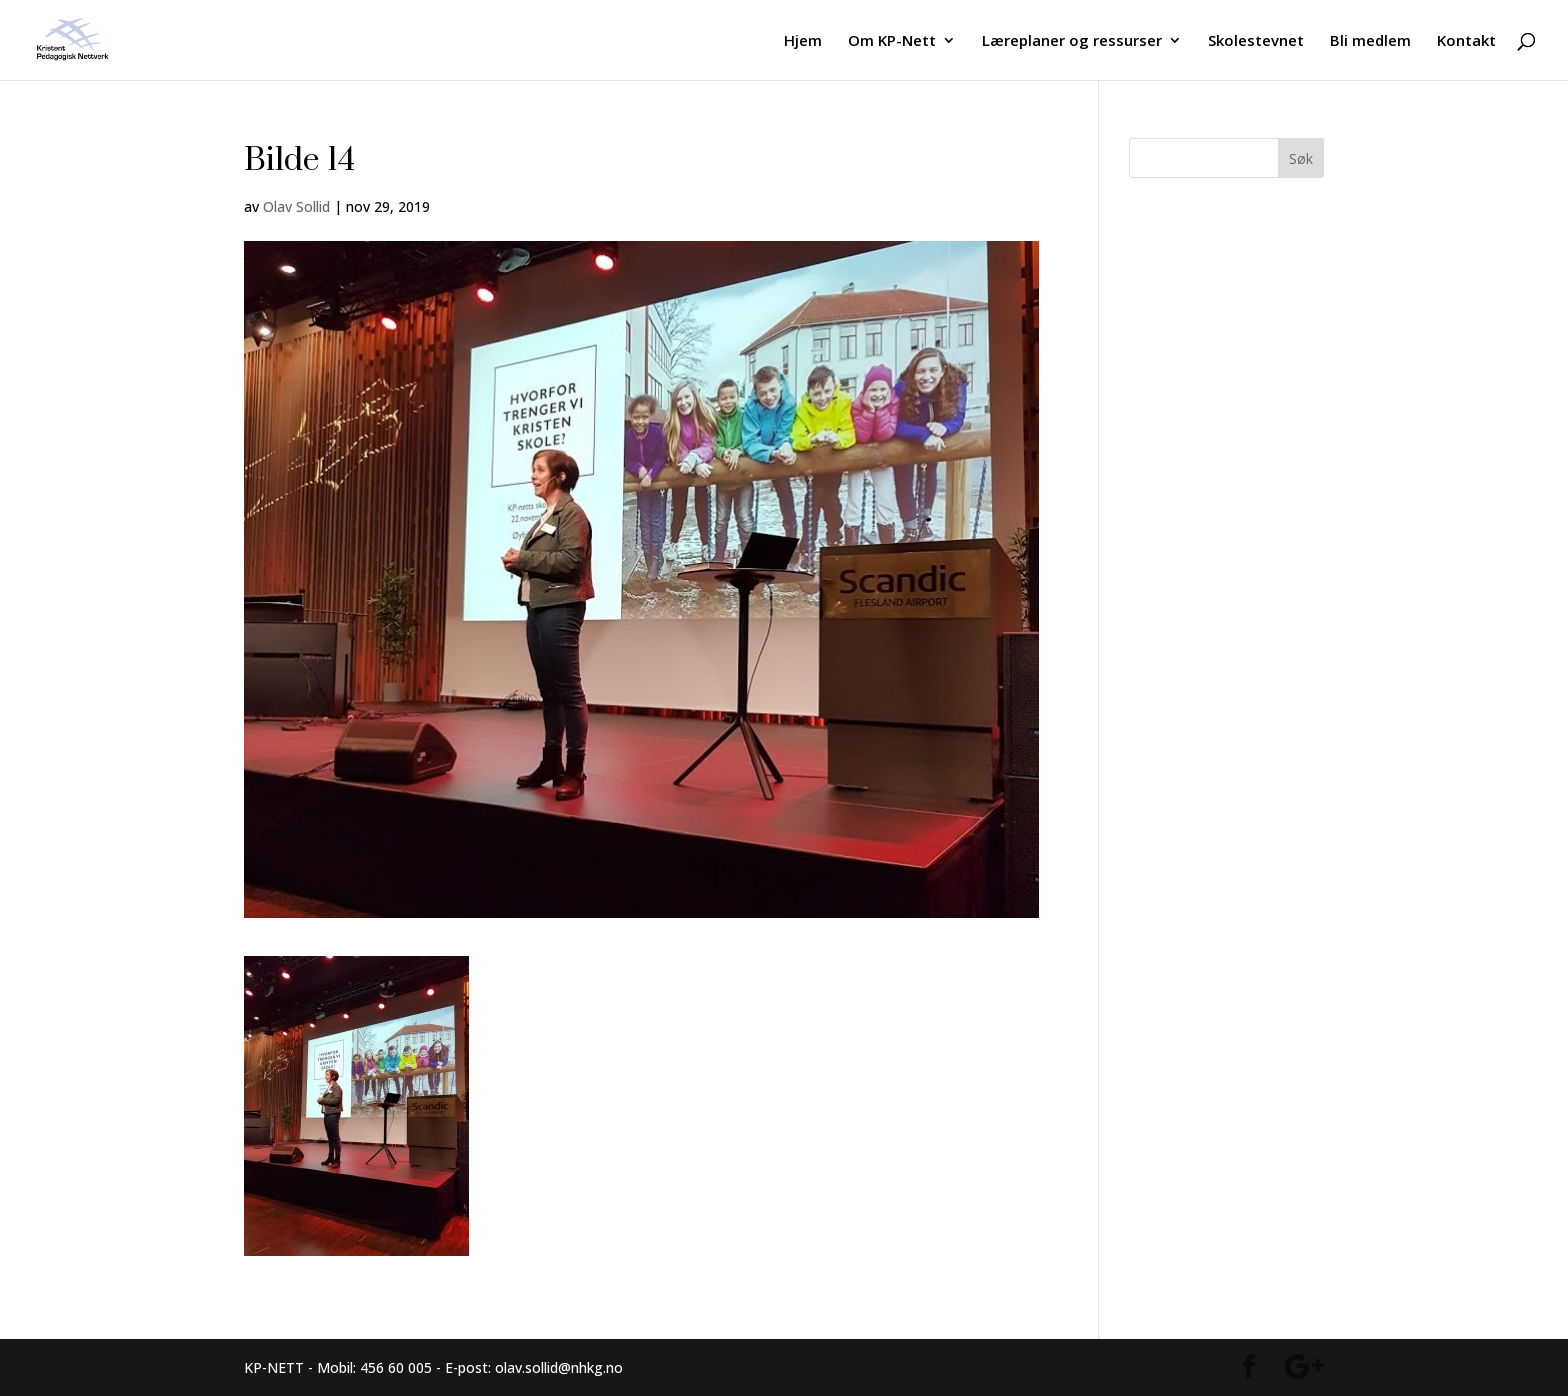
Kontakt (1466, 41)
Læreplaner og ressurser (1072, 41)
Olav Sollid (296, 206)
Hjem (803, 41)
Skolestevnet (1256, 41)
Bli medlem (1370, 41)
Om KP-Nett (892, 41)
